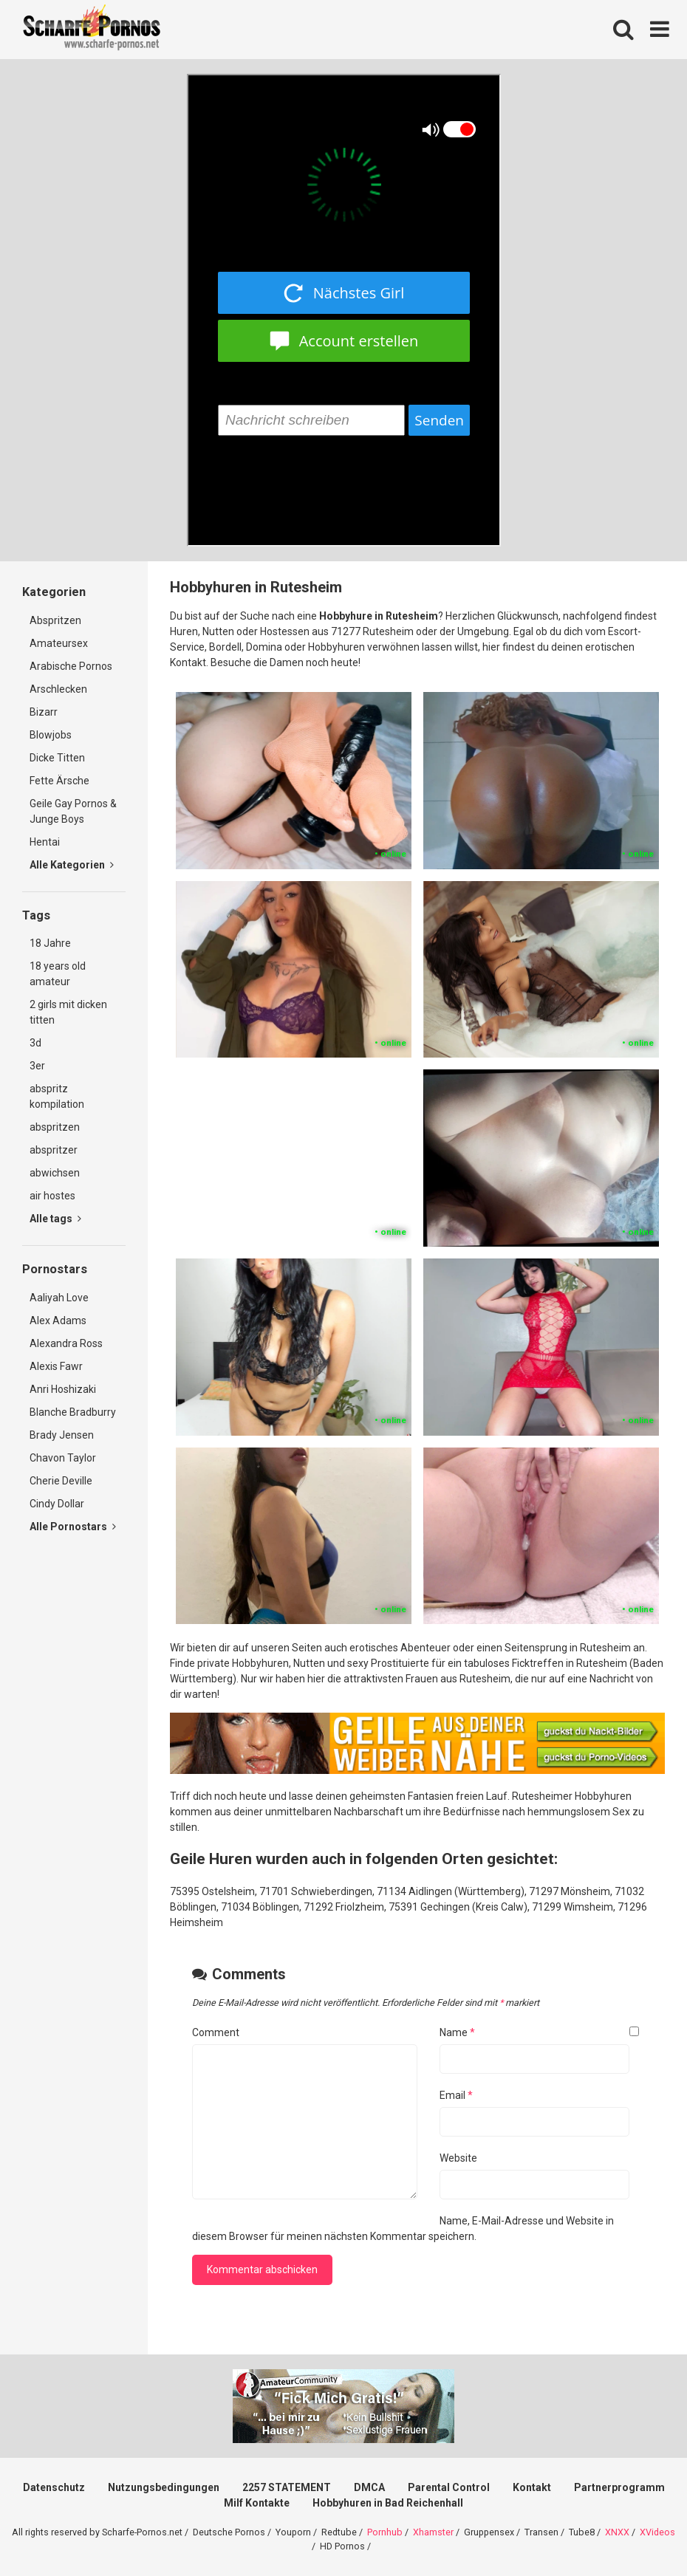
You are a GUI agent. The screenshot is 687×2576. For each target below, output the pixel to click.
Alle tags (55, 1218)
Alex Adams (58, 1320)
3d (35, 1043)
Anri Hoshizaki (63, 1389)
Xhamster (433, 2532)
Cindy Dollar (57, 1504)
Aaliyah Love (59, 1298)
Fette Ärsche (59, 781)
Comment (215, 2032)
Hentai (45, 842)
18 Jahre (50, 943)
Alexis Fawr (56, 1366)
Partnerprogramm (619, 2487)
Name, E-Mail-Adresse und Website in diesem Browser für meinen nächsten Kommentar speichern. (403, 2228)
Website (458, 2158)
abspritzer (54, 1150)
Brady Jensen (62, 1435)
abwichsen (55, 1173)
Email (456, 2095)
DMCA (369, 2487)
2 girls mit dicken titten (68, 1012)
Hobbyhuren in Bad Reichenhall (387, 2503)
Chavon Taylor (63, 1458)
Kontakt (532, 2487)
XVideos (657, 2532)
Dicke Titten (57, 758)
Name (457, 2032)
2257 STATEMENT (286, 2487)
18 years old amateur (58, 973)
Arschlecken (58, 689)
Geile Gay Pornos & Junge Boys (73, 811)
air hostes (52, 1196)
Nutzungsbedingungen (163, 2487)
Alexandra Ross (66, 1343)
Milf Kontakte (257, 2503)
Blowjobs (51, 735)
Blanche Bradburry (73, 1412)
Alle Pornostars (73, 1526)
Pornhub (385, 2532)
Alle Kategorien (72, 865)
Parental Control (449, 2487)
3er (37, 1066)
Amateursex (59, 643)
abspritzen (55, 1127)
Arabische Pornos (71, 666)
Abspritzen (55, 620)
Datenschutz (54, 2487)
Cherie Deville (61, 1481)
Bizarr (44, 712)
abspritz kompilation (57, 1096)
